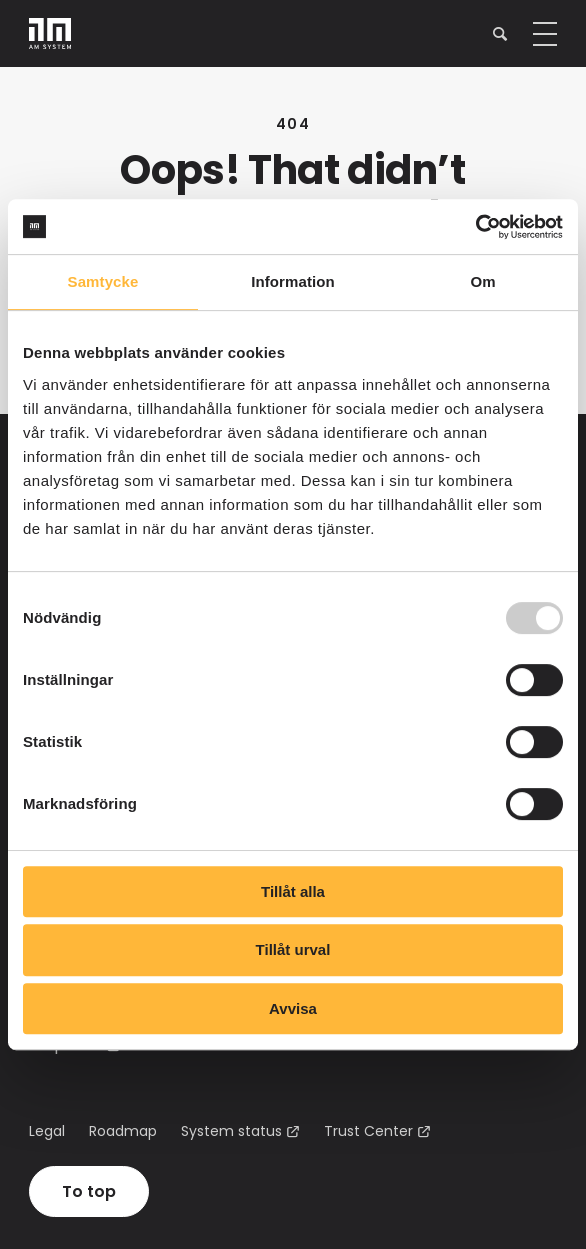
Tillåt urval (293, 949)
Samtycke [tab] (103, 281)
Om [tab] (482, 281)
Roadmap (123, 1131)
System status (231, 1131)
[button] (500, 33)
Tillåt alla (293, 891)
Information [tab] (293, 281)
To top (89, 1191)
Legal (47, 1131)
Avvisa (293, 1008)
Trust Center (368, 1131)
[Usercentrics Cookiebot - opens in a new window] (475, 227)
